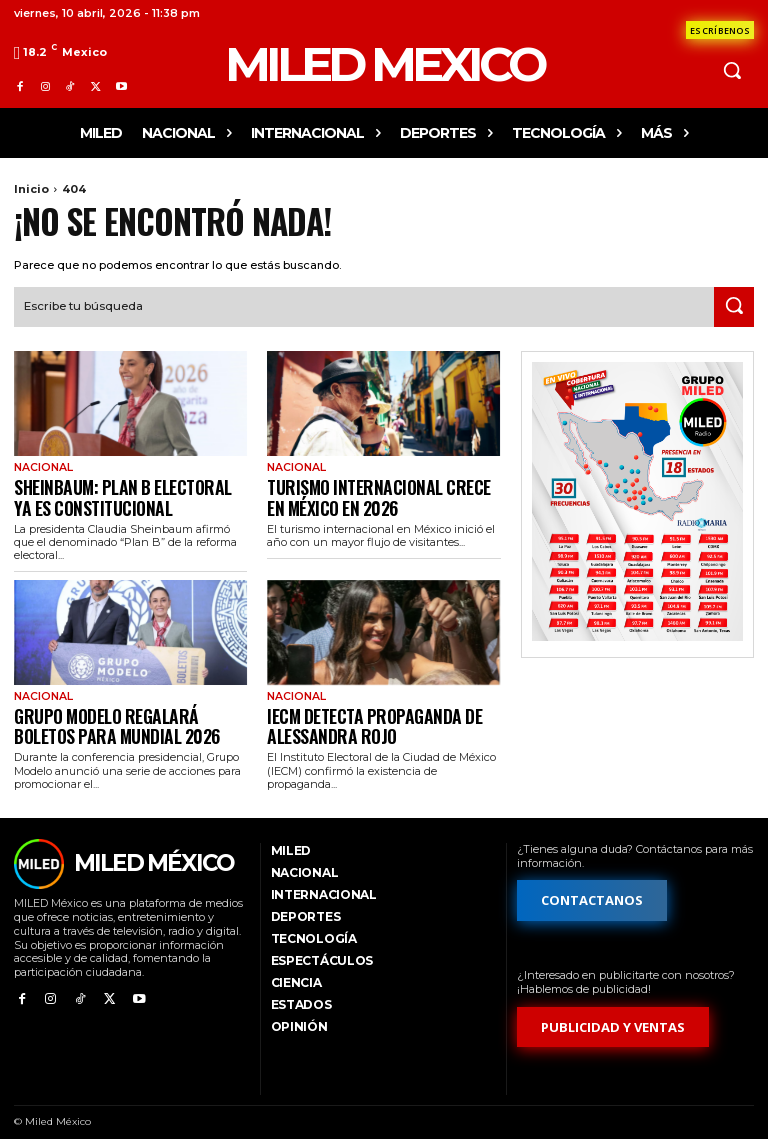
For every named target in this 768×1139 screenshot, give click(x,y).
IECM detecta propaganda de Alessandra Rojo (360, 712)
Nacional (41, 467)
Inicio (31, 189)
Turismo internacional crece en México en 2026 (371, 491)
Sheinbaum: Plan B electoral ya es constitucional (125, 491)
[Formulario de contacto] (720, 30)
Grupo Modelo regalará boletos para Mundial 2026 (122, 712)
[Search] (734, 305)
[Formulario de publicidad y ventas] (613, 1011)
